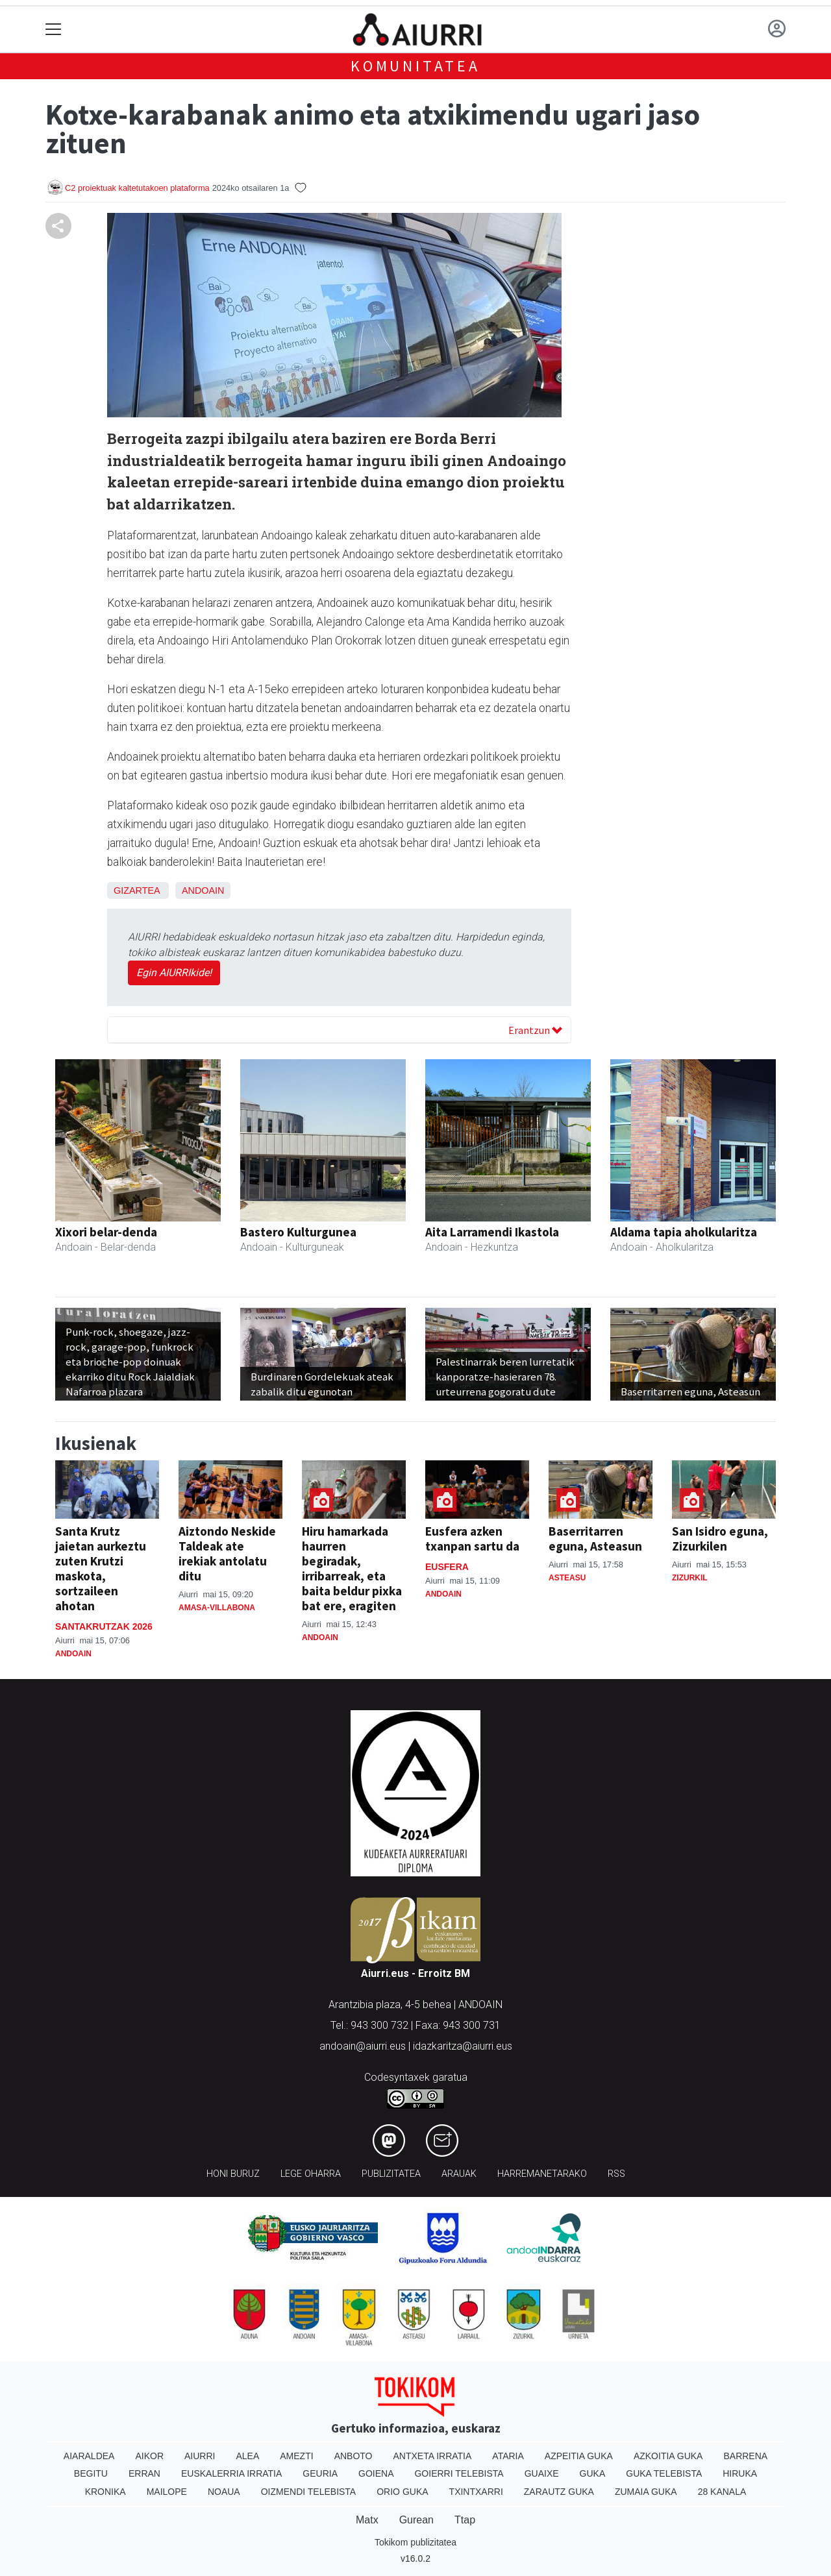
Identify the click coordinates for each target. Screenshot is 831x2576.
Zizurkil (690, 1577)
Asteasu (567, 1577)
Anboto (353, 2456)
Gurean (416, 2519)
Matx (367, 2519)
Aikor (149, 2456)
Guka (593, 2473)
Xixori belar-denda (106, 1232)
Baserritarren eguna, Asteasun (595, 1538)
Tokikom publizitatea (415, 2542)
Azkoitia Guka (668, 2456)
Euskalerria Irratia (231, 2473)
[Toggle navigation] (54, 29)
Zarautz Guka (559, 2491)
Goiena (375, 2473)
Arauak (459, 2173)
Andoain (203, 890)
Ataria (508, 2456)
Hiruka (740, 2473)
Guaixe (542, 2473)
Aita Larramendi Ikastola (492, 1232)
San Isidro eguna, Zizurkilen (720, 1538)
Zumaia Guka (646, 2491)
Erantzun (535, 1030)
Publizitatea (391, 2173)
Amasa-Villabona (217, 1607)
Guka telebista (664, 2473)
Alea (247, 2456)
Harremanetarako (542, 2173)
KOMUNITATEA (415, 66)
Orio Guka (402, 2491)
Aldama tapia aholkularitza (683, 1232)
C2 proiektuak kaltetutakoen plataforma (137, 188)
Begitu (91, 2473)
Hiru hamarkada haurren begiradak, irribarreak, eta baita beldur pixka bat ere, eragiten (352, 1568)
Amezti (296, 2456)
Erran (144, 2473)
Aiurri (199, 2456)
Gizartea (137, 890)
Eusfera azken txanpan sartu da (472, 1538)
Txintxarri (476, 2491)
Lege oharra (310, 2173)
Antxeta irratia (432, 2456)
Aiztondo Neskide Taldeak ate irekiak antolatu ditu (227, 1553)
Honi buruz (233, 2173)
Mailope (167, 2491)
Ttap (464, 2519)
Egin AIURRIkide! (174, 972)
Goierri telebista (458, 2473)
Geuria (320, 2473)
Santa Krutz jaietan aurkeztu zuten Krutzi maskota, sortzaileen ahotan (100, 1568)
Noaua (224, 2491)
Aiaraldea (89, 2456)
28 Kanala (722, 2491)
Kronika (105, 2491)
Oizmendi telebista (308, 2491)
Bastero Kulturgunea (298, 1232)
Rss (616, 2173)
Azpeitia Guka (579, 2456)
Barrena (745, 2456)
